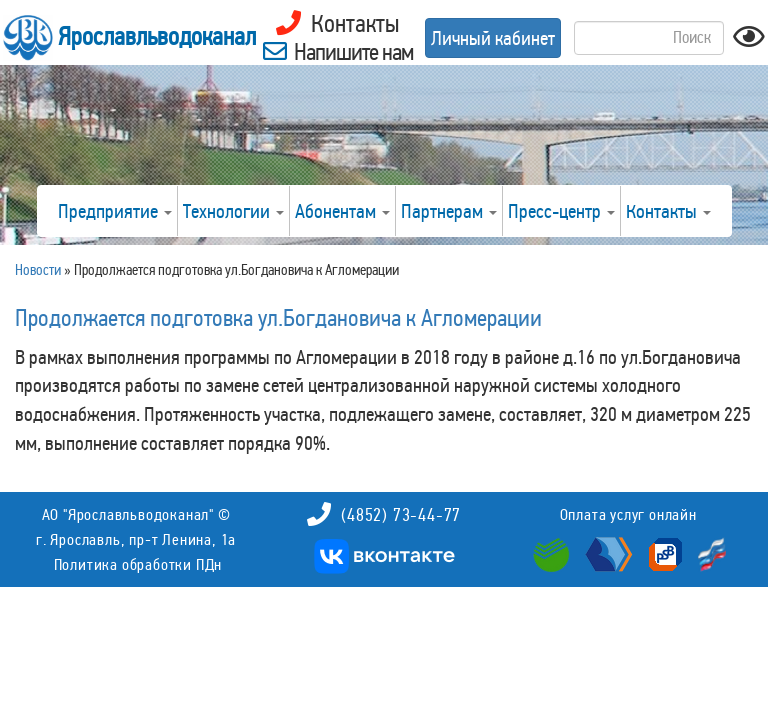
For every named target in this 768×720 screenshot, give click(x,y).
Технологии (233, 211)
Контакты (668, 211)
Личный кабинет (493, 38)
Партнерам (449, 211)
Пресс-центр (561, 211)
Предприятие (115, 211)
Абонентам (342, 211)
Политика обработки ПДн (138, 564)
